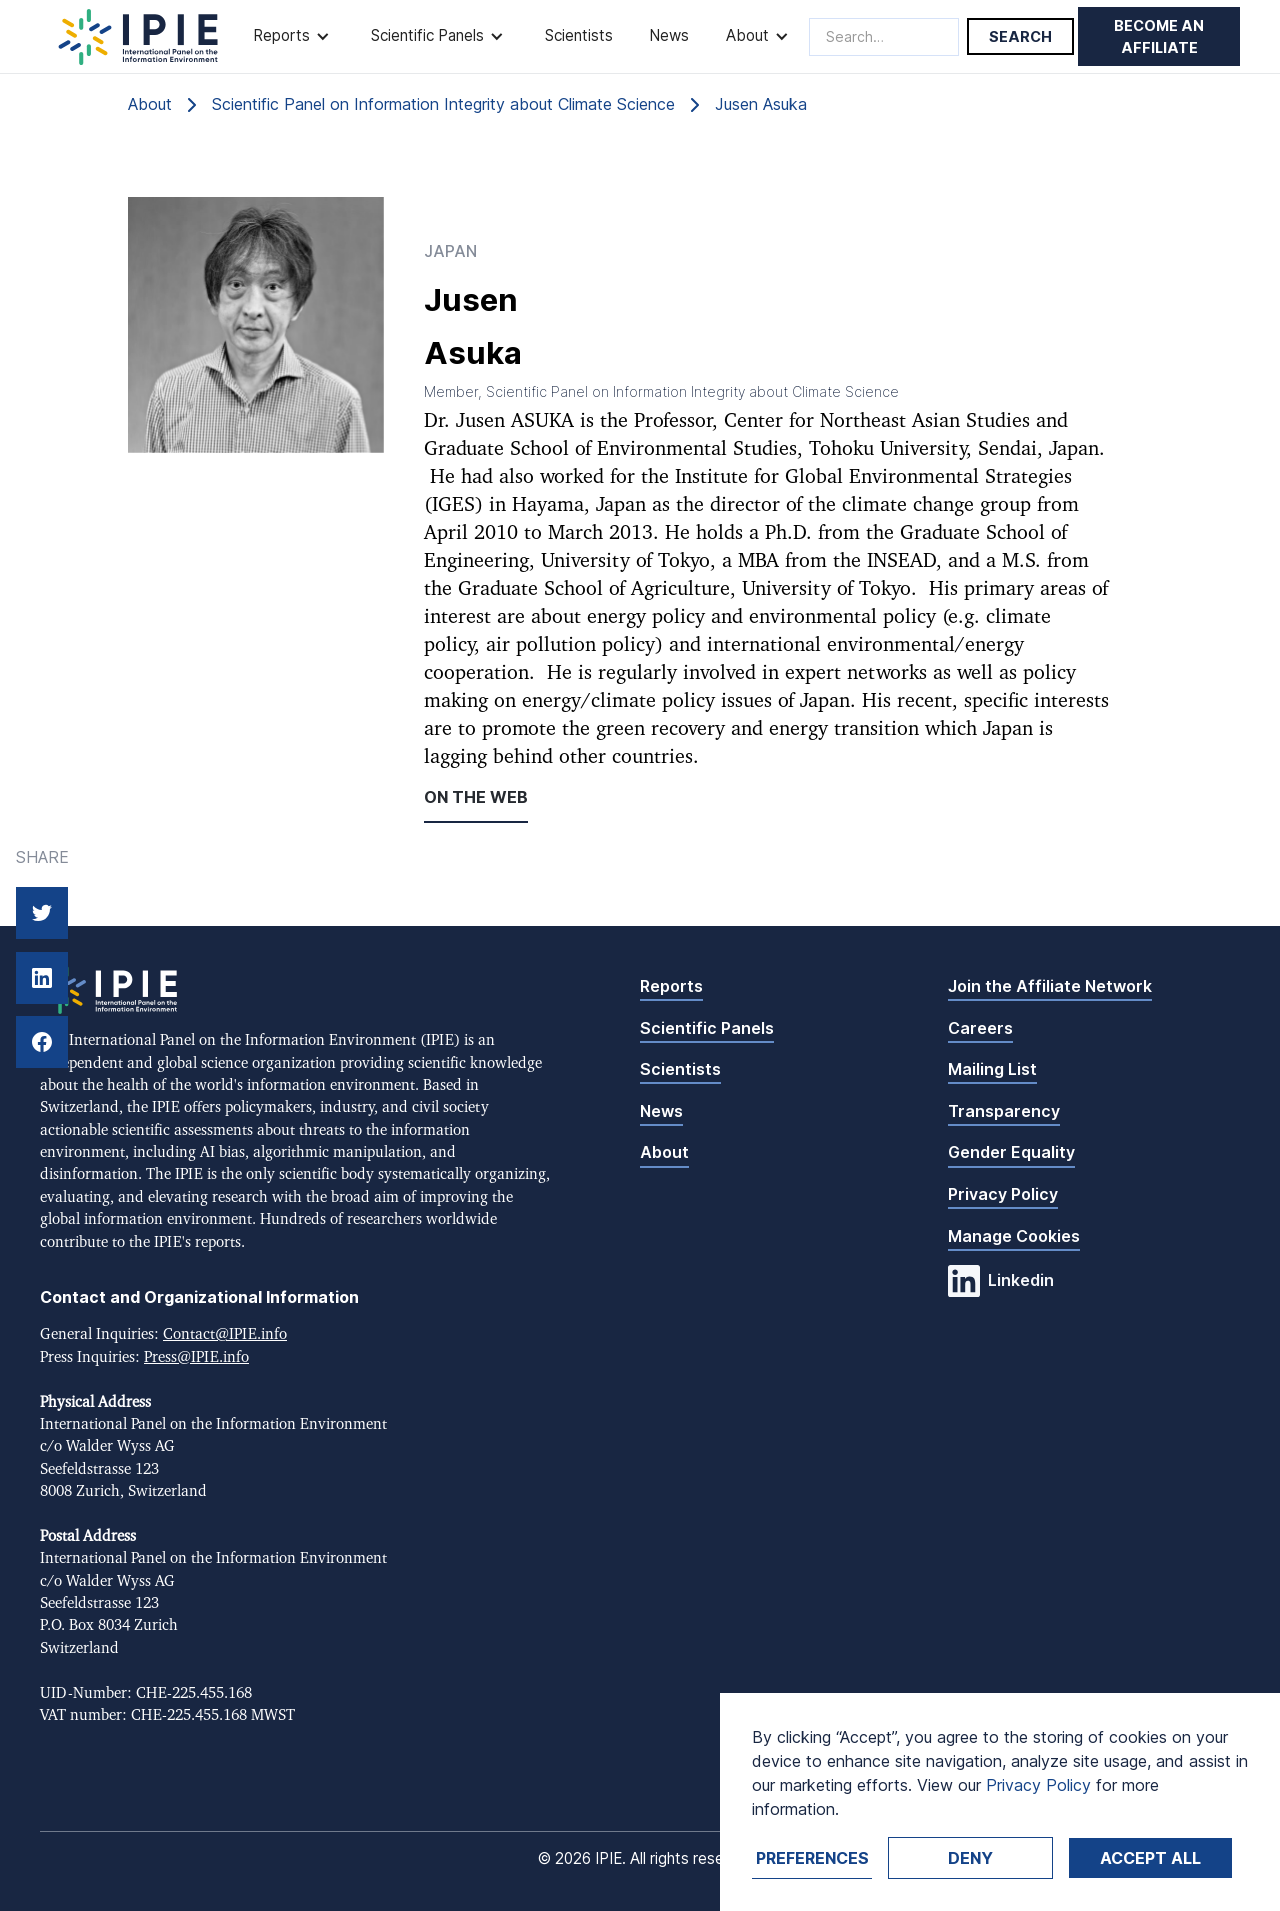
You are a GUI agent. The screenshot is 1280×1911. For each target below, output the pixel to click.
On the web (476, 797)
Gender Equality (1011, 1152)
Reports (671, 986)
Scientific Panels (707, 1028)
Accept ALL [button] (1150, 1858)
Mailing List (992, 1069)
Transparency (1004, 1111)
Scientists (579, 35)
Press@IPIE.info (196, 1357)
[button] (293, 36)
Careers (980, 1028)
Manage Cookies (1014, 1236)
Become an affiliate (1159, 36)
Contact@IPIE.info (225, 1334)
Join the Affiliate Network (1050, 986)
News (669, 35)
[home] (138, 37)
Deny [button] (970, 1858)
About (664, 1152)
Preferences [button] (812, 1858)
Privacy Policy (1003, 1194)
